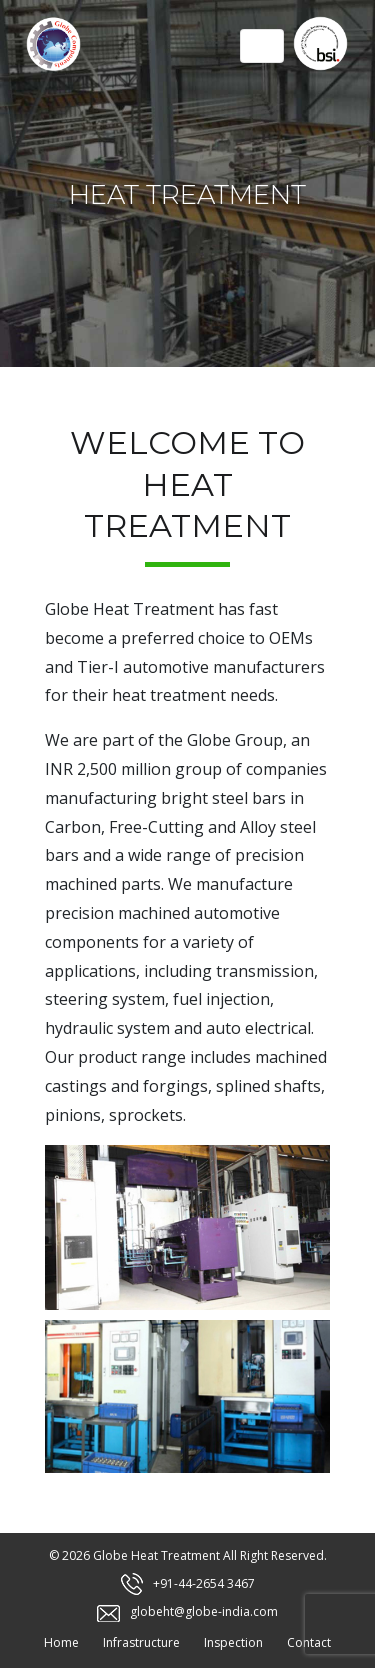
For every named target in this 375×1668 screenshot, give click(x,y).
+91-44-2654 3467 (204, 1583)
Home (61, 1642)
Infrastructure (141, 1642)
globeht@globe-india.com (204, 1611)
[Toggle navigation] (262, 46)
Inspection (233, 1642)
